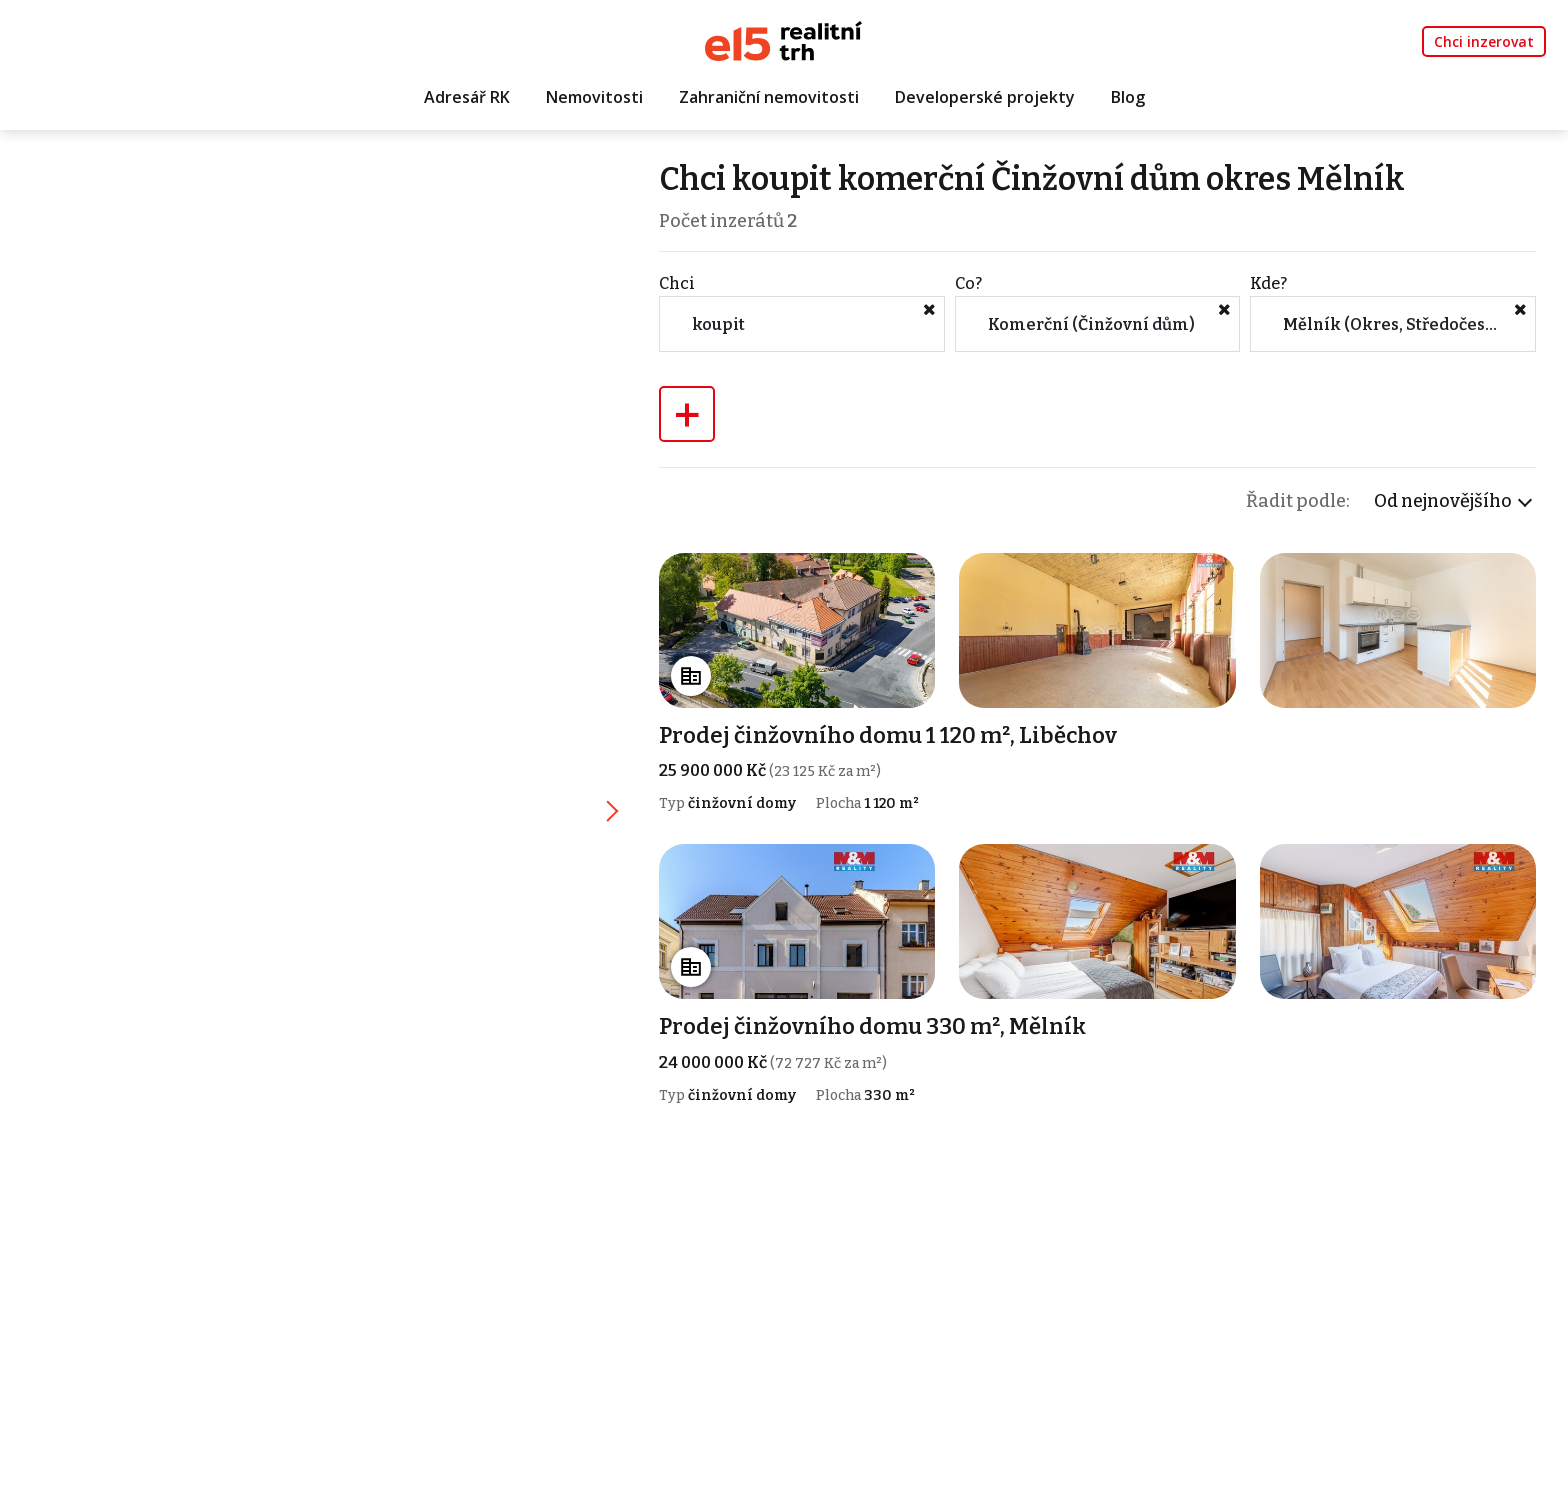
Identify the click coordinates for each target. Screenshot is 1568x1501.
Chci (677, 283)
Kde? (1268, 283)
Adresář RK (467, 97)
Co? (968, 283)
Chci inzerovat (1484, 41)
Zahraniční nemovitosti (769, 97)
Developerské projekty (985, 97)
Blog (1128, 97)
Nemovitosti (594, 97)
